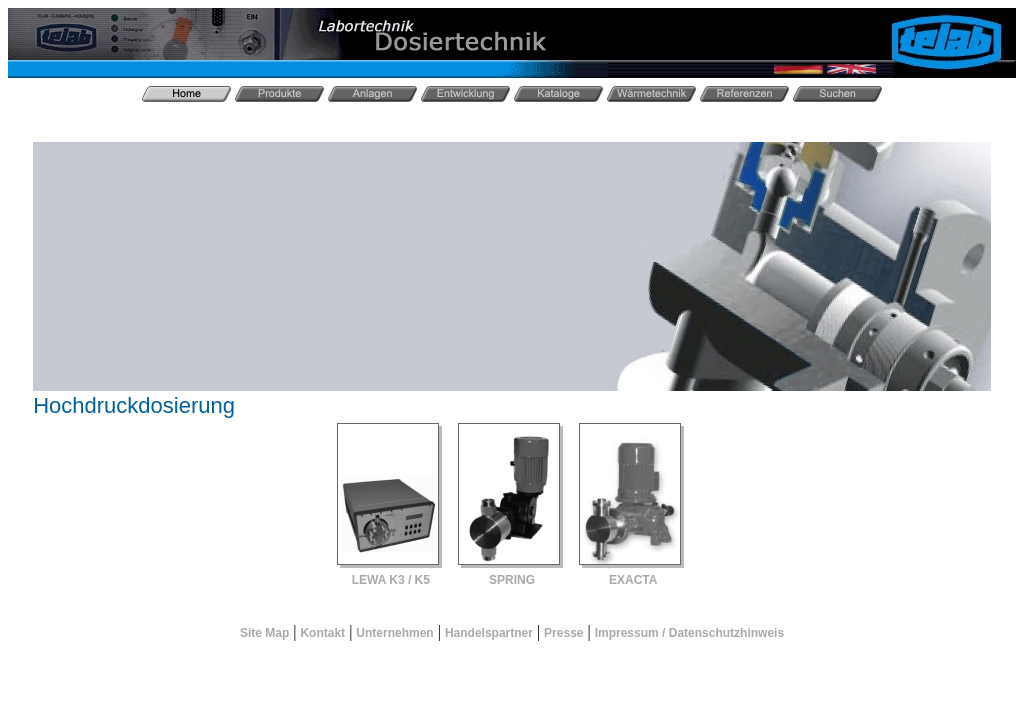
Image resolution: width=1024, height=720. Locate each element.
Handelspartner (489, 633)
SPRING (512, 580)
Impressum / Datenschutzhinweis (689, 633)
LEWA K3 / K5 (391, 580)
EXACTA (633, 580)
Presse (563, 633)
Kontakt (322, 633)
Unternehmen (394, 633)
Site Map (264, 633)
